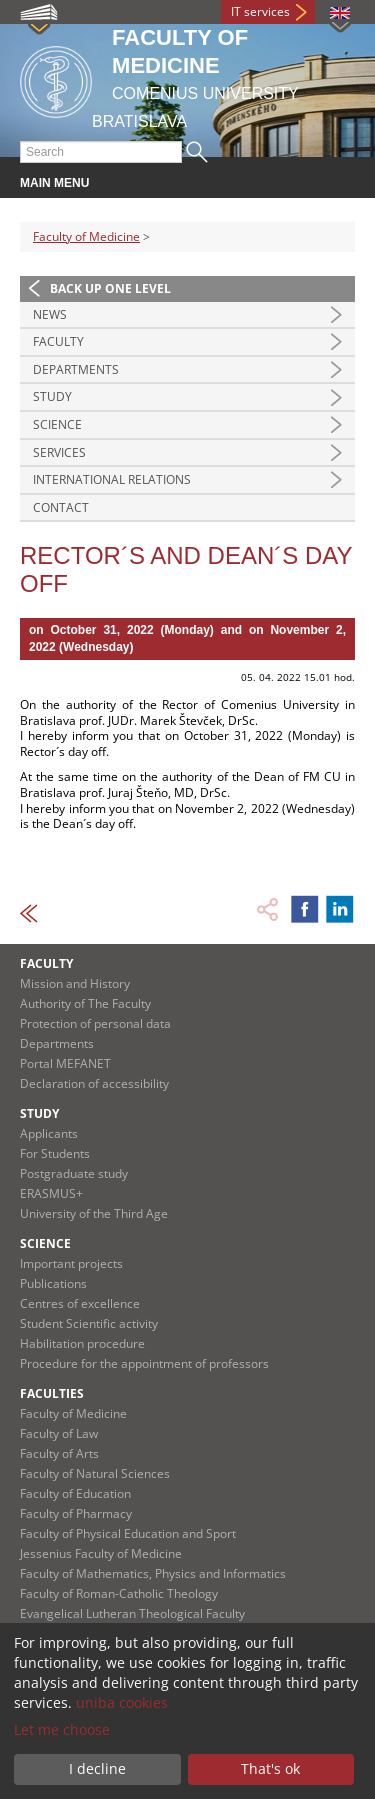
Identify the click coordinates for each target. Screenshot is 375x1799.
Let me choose (62, 1729)
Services (59, 452)
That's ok (270, 1768)
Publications (53, 1283)
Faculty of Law (59, 1433)
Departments (76, 369)
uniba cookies (122, 1702)
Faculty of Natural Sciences (95, 1473)
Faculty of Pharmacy (76, 1513)
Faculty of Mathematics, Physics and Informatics (153, 1573)
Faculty (58, 341)
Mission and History (75, 983)
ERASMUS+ (51, 1193)
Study (52, 396)
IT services (260, 11)
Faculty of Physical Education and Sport (128, 1533)
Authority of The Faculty (85, 1003)
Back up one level (110, 288)
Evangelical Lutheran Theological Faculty (132, 1613)
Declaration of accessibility (94, 1083)
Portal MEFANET (65, 1063)
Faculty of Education (75, 1493)
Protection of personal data (95, 1023)
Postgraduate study (74, 1173)
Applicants (49, 1133)
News (50, 314)
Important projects (71, 1263)
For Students (55, 1153)
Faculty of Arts (59, 1453)
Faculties (52, 1393)
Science (57, 424)
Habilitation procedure (82, 1343)
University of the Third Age (94, 1213)
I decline (97, 1768)
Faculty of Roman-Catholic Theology (119, 1593)
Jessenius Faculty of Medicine (101, 1553)
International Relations (112, 479)
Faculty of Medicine (86, 236)
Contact (61, 507)
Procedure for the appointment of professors (144, 1363)
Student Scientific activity (89, 1323)
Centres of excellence (80, 1303)
